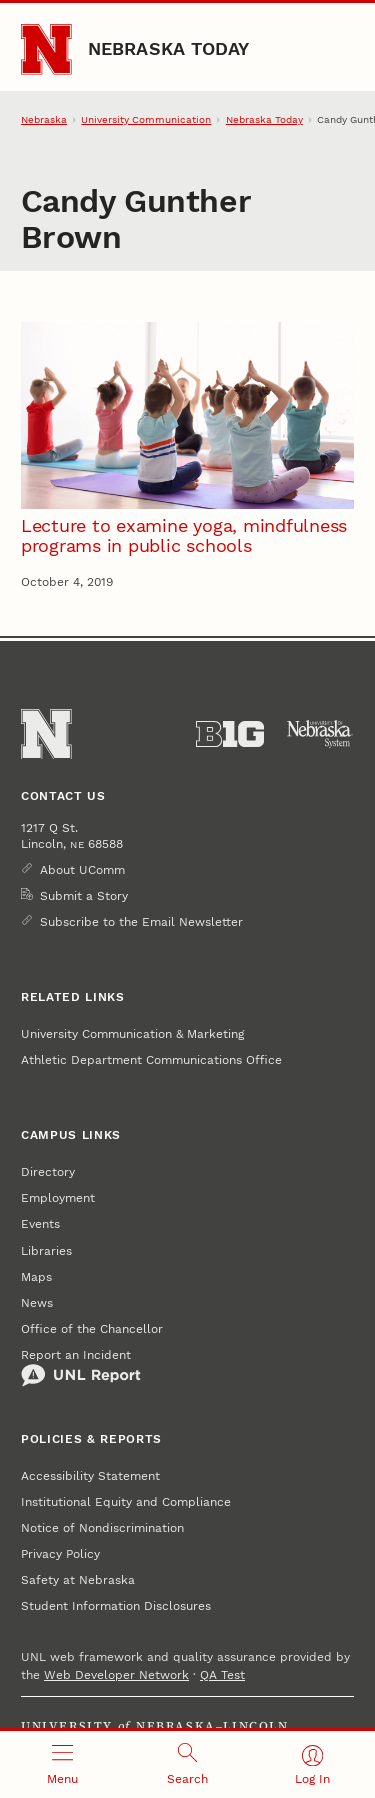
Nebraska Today (169, 48)
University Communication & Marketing (132, 1034)
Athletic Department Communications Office (151, 1060)
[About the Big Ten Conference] (230, 734)
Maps (36, 1277)
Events (40, 1224)
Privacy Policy (60, 1554)
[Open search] (187, 1764)
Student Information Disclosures (116, 1606)
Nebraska (44, 119)
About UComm (82, 870)
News (37, 1303)
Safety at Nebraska (78, 1580)
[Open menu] (62, 1764)
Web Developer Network (116, 1675)
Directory (48, 1172)
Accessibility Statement (90, 1476)
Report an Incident (81, 1368)
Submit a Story (84, 896)
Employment (58, 1198)
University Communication (146, 119)
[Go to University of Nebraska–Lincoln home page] (46, 49)
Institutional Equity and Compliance (126, 1502)
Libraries (46, 1251)
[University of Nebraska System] (320, 734)
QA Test (222, 1675)
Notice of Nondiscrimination (102, 1528)
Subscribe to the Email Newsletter (141, 922)
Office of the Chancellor (92, 1329)
